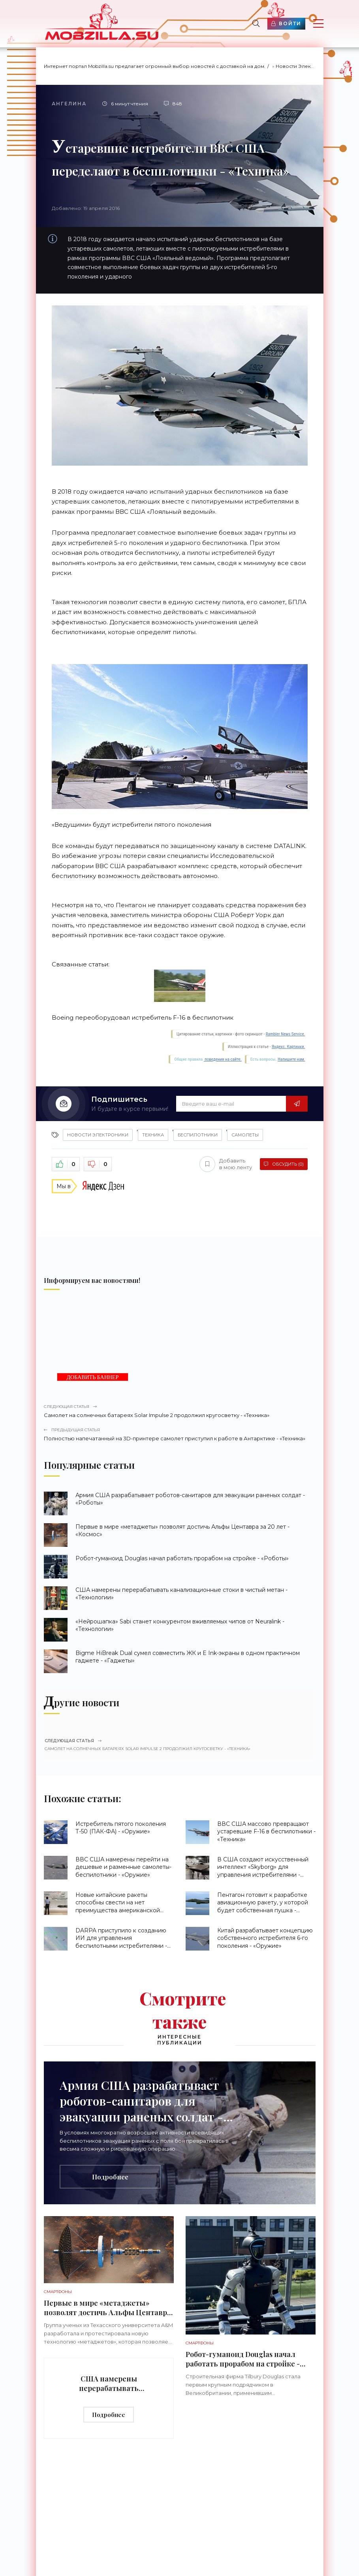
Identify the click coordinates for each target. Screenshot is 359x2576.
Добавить (225, 1164)
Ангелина (69, 104)
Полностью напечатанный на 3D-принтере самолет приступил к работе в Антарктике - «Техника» (180, 1434)
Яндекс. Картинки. (288, 1046)
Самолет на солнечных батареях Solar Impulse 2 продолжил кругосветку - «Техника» (180, 1411)
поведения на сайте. (223, 1059)
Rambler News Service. (285, 1034)
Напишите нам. (291, 1059)
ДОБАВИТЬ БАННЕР (93, 1377)
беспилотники (198, 1135)
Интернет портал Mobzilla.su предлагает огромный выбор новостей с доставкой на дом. (154, 66)
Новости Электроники (304, 66)
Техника (153, 1135)
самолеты (245, 1135)
